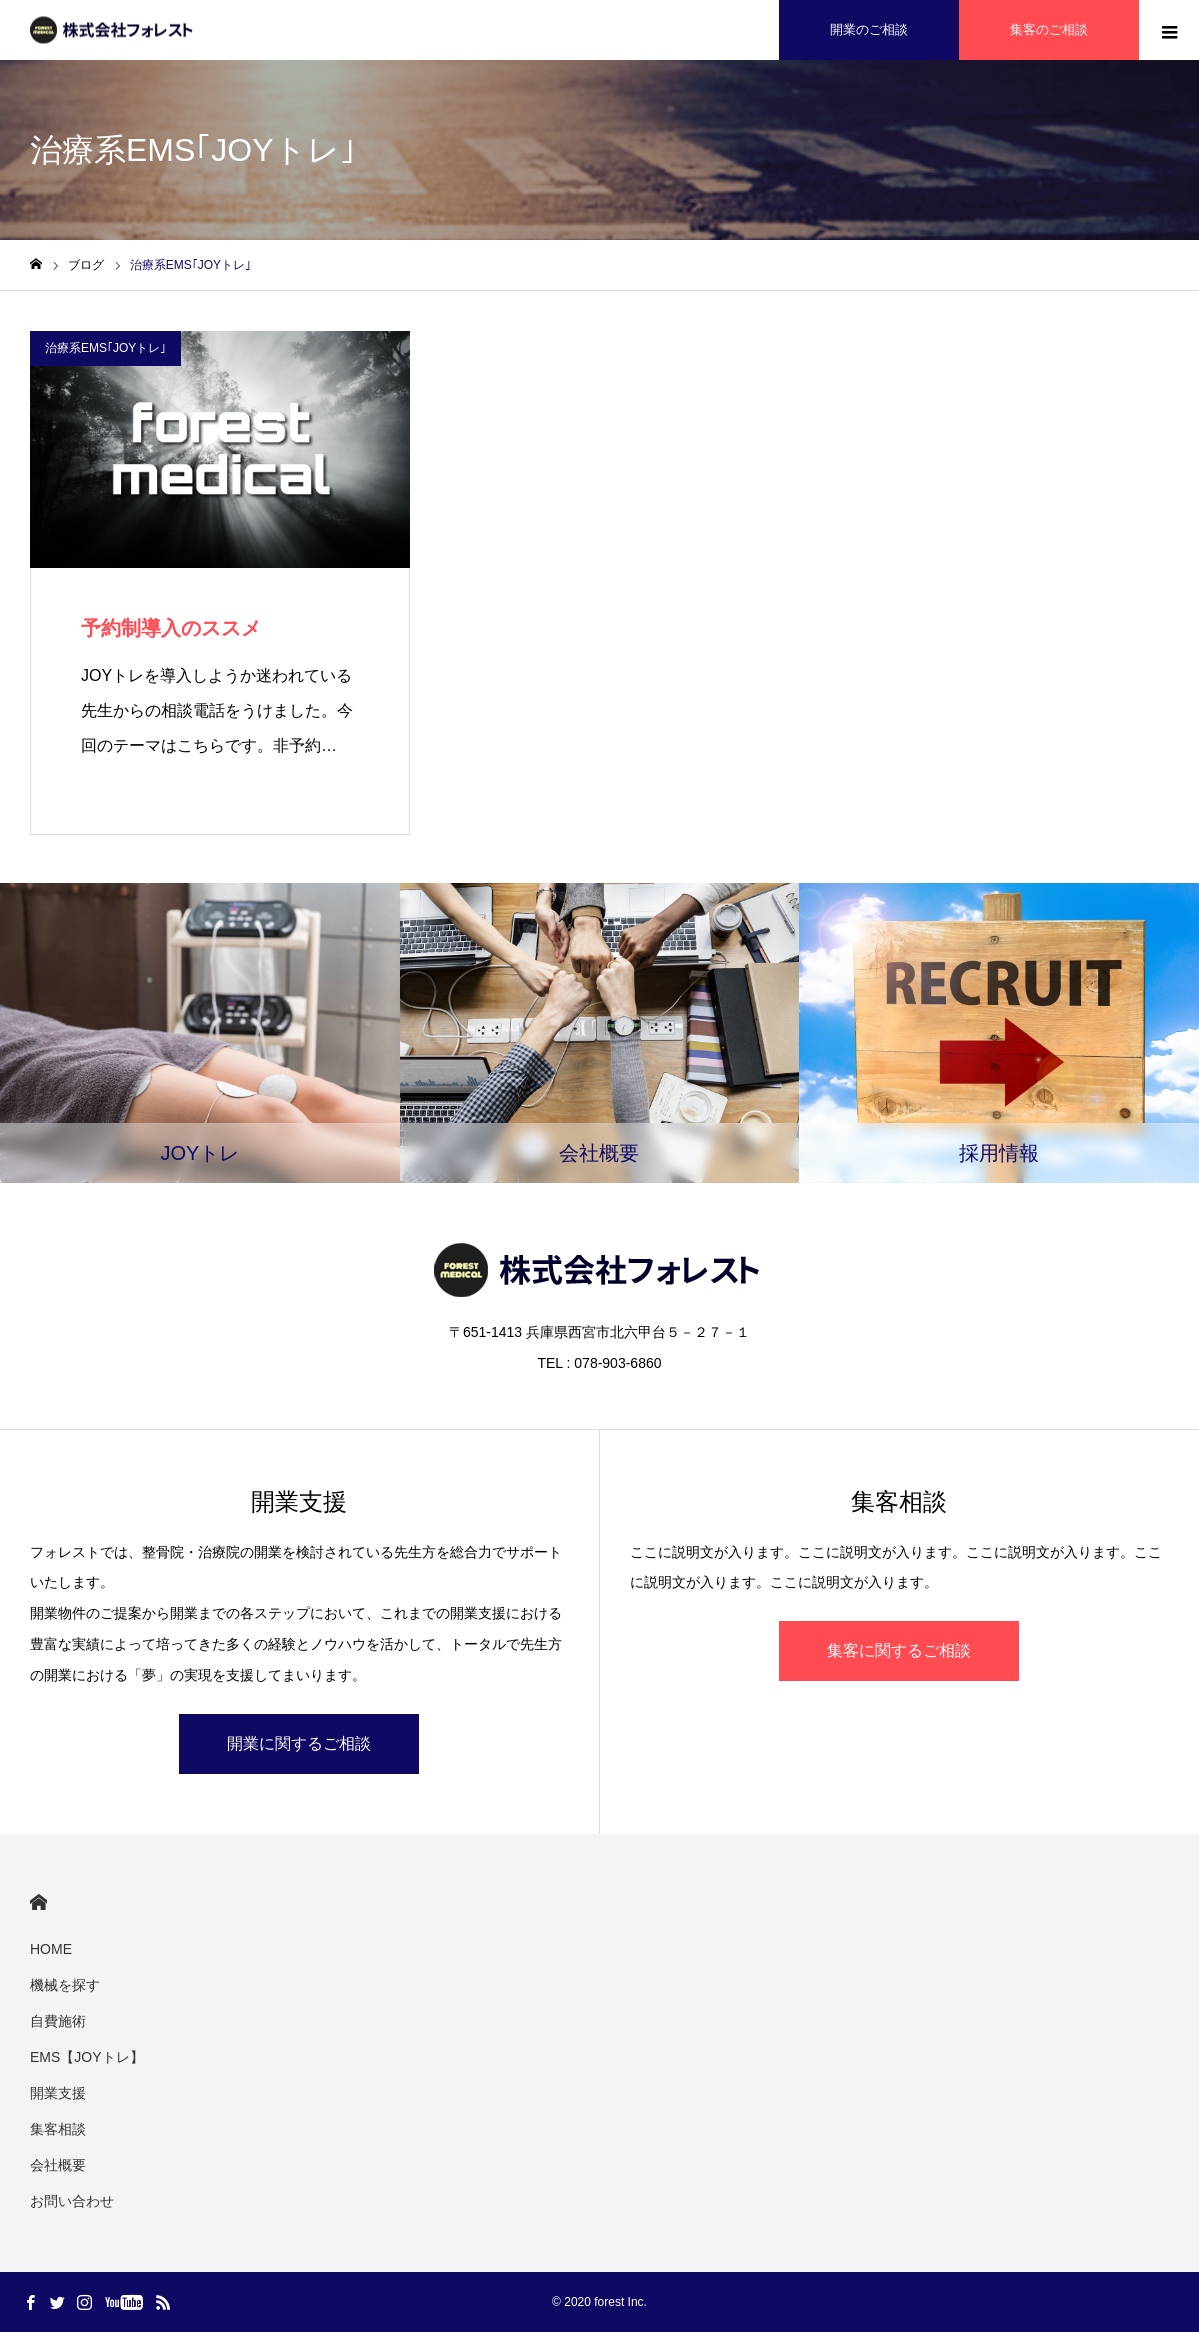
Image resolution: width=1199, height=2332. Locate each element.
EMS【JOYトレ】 (87, 2057)
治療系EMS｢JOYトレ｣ (105, 348)
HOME (38, 1902)
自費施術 (58, 2021)
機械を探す (65, 1985)
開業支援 (58, 2093)
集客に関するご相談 (899, 1650)
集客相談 (58, 2129)
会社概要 (58, 2165)
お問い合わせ (72, 2201)
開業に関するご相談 (299, 1743)
